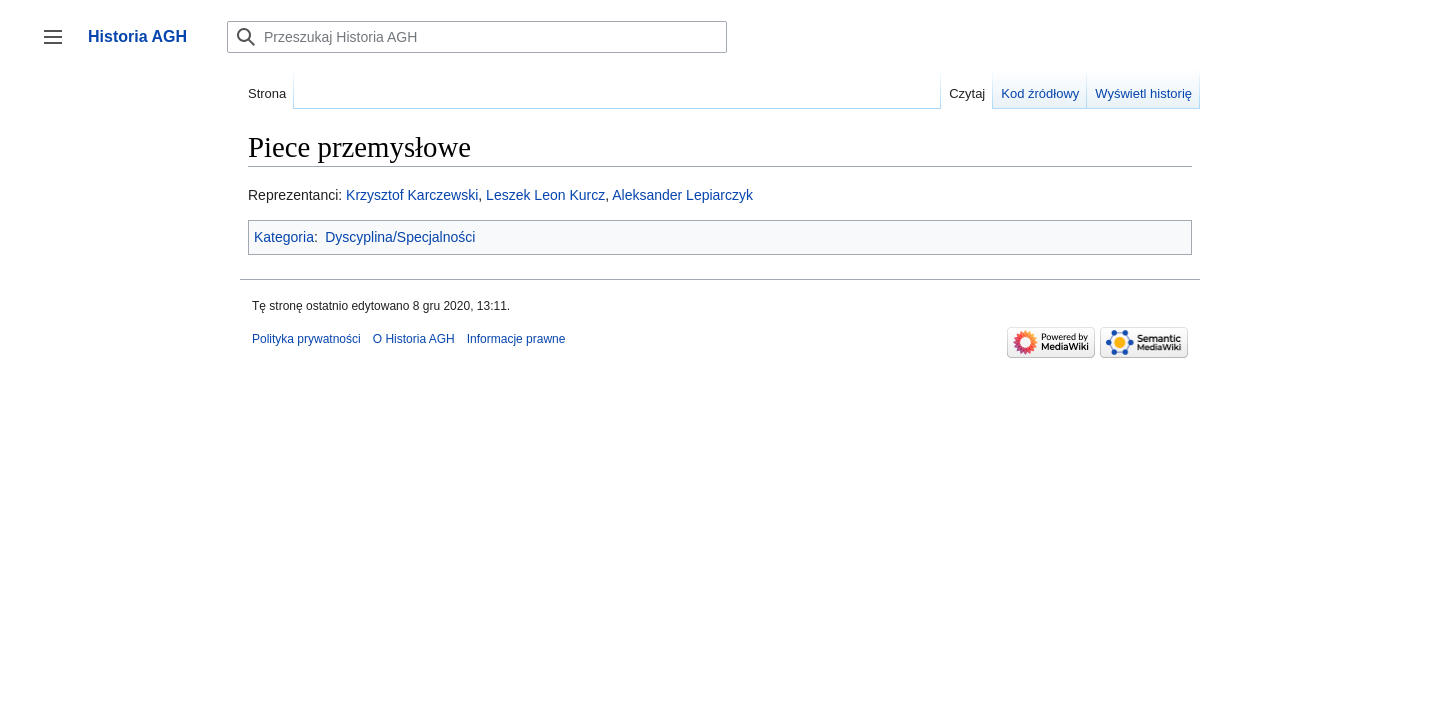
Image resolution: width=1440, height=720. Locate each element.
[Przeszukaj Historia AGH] (477, 37)
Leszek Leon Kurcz (545, 195)
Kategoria (284, 237)
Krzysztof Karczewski (412, 195)
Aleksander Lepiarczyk (682, 195)
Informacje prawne (516, 339)
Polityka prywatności (306, 339)
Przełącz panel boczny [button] (59, 46)
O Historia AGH (414, 339)
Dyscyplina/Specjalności (400, 237)
